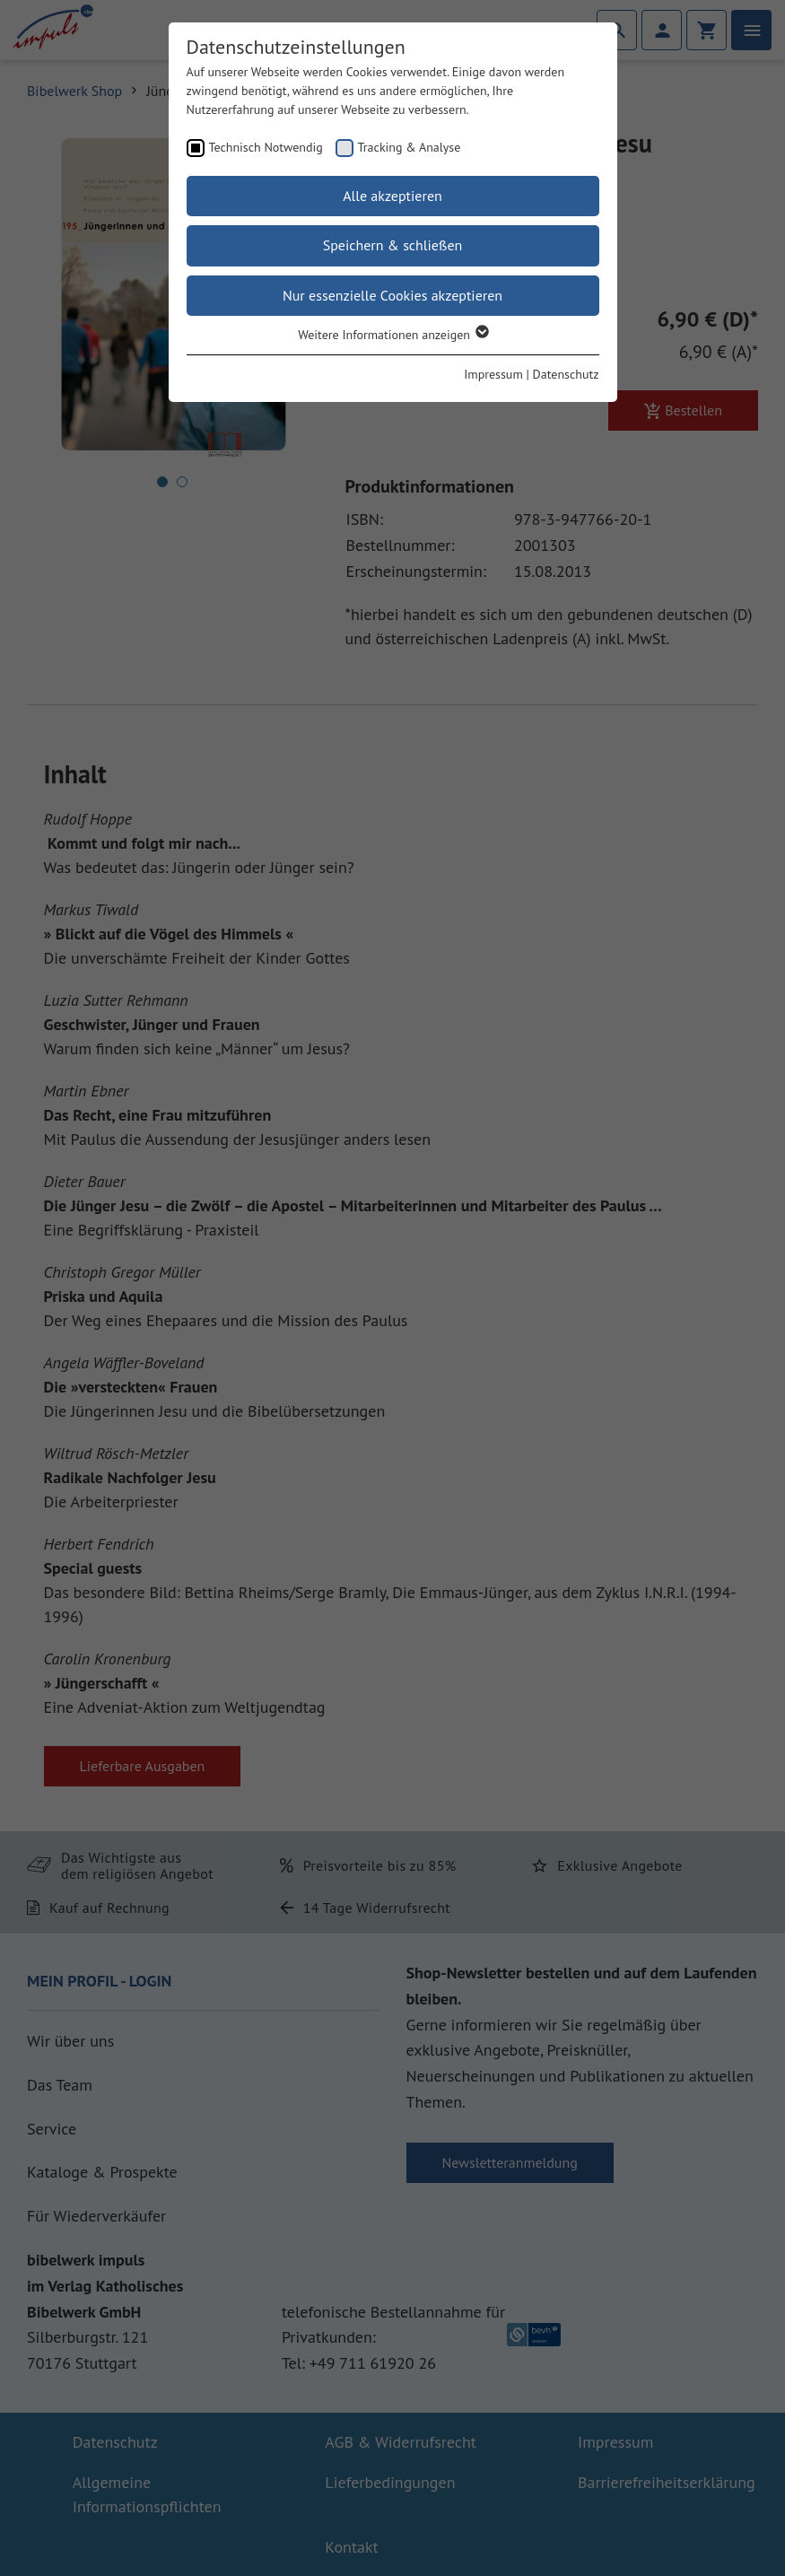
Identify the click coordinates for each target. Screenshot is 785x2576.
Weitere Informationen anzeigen (392, 335)
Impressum (493, 374)
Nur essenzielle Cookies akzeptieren (392, 295)
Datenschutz (566, 374)
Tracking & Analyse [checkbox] (409, 147)
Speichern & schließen (393, 245)
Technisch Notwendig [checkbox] (266, 147)
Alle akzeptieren (392, 196)
